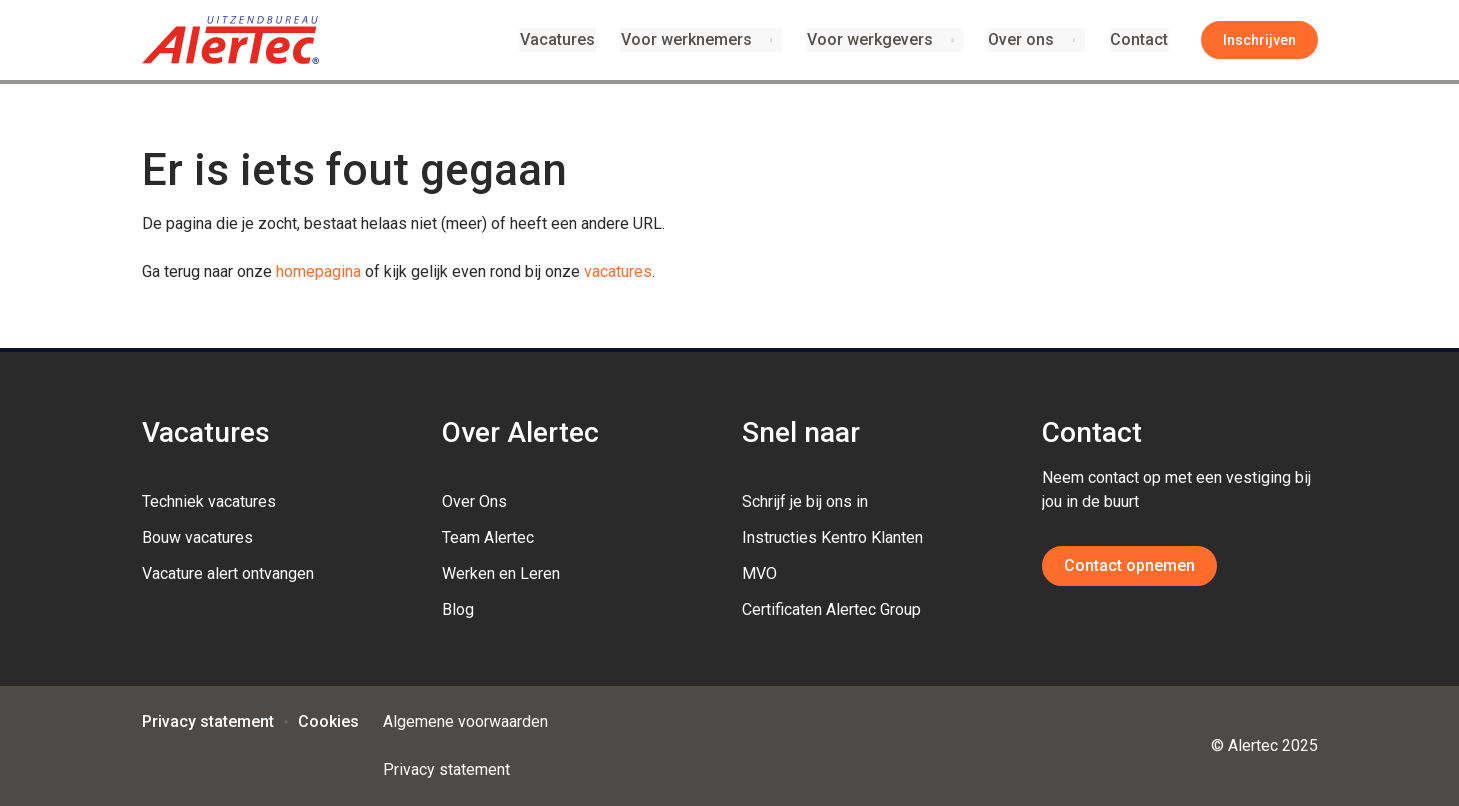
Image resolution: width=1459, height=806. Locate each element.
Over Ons (474, 501)
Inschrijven (1259, 40)
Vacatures (561, 39)
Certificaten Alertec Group (831, 609)
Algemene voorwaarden (465, 721)
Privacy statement (208, 721)
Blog (458, 609)
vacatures (618, 271)
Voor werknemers (688, 39)
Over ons (1023, 39)
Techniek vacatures (209, 501)
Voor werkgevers (872, 39)
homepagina (318, 271)
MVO (759, 573)
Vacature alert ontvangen (228, 573)
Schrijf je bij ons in (805, 501)
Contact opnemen (1129, 565)
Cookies (328, 721)
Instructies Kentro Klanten (832, 537)
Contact (1140, 39)
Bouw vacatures (197, 537)
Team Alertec (488, 537)
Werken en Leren (501, 573)
